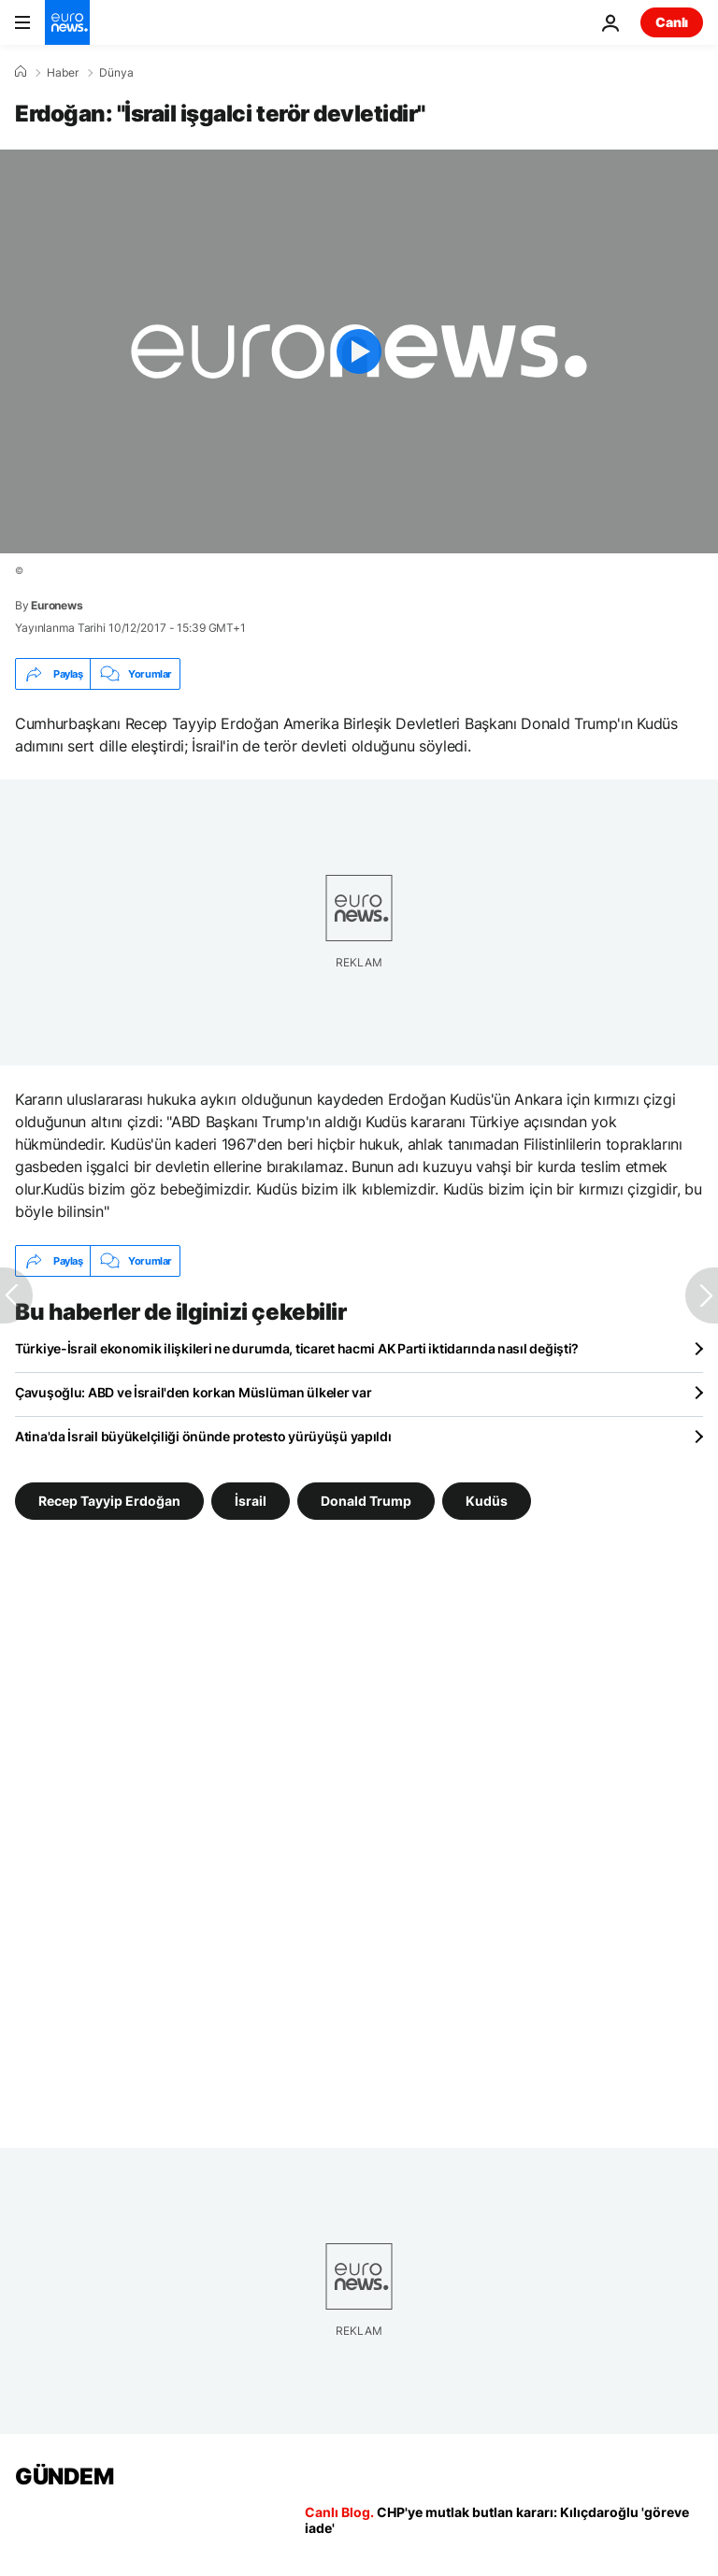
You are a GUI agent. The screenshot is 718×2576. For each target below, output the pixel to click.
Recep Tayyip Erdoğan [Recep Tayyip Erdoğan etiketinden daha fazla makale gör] (109, 1501)
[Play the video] (359, 351)
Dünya (116, 73)
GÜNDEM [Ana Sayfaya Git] (64, 2476)
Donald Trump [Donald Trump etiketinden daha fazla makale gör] (366, 1501)
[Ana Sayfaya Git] (67, 22)
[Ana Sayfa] (20, 72)
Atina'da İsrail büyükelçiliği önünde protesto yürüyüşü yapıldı (203, 1436)
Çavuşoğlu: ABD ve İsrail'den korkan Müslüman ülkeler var (193, 1392)
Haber (63, 73)
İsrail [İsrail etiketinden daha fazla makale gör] (250, 1501)
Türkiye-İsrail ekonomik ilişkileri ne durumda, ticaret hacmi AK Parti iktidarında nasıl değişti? (297, 1348)
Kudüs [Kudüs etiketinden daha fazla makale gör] (487, 1501)
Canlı (671, 22)
